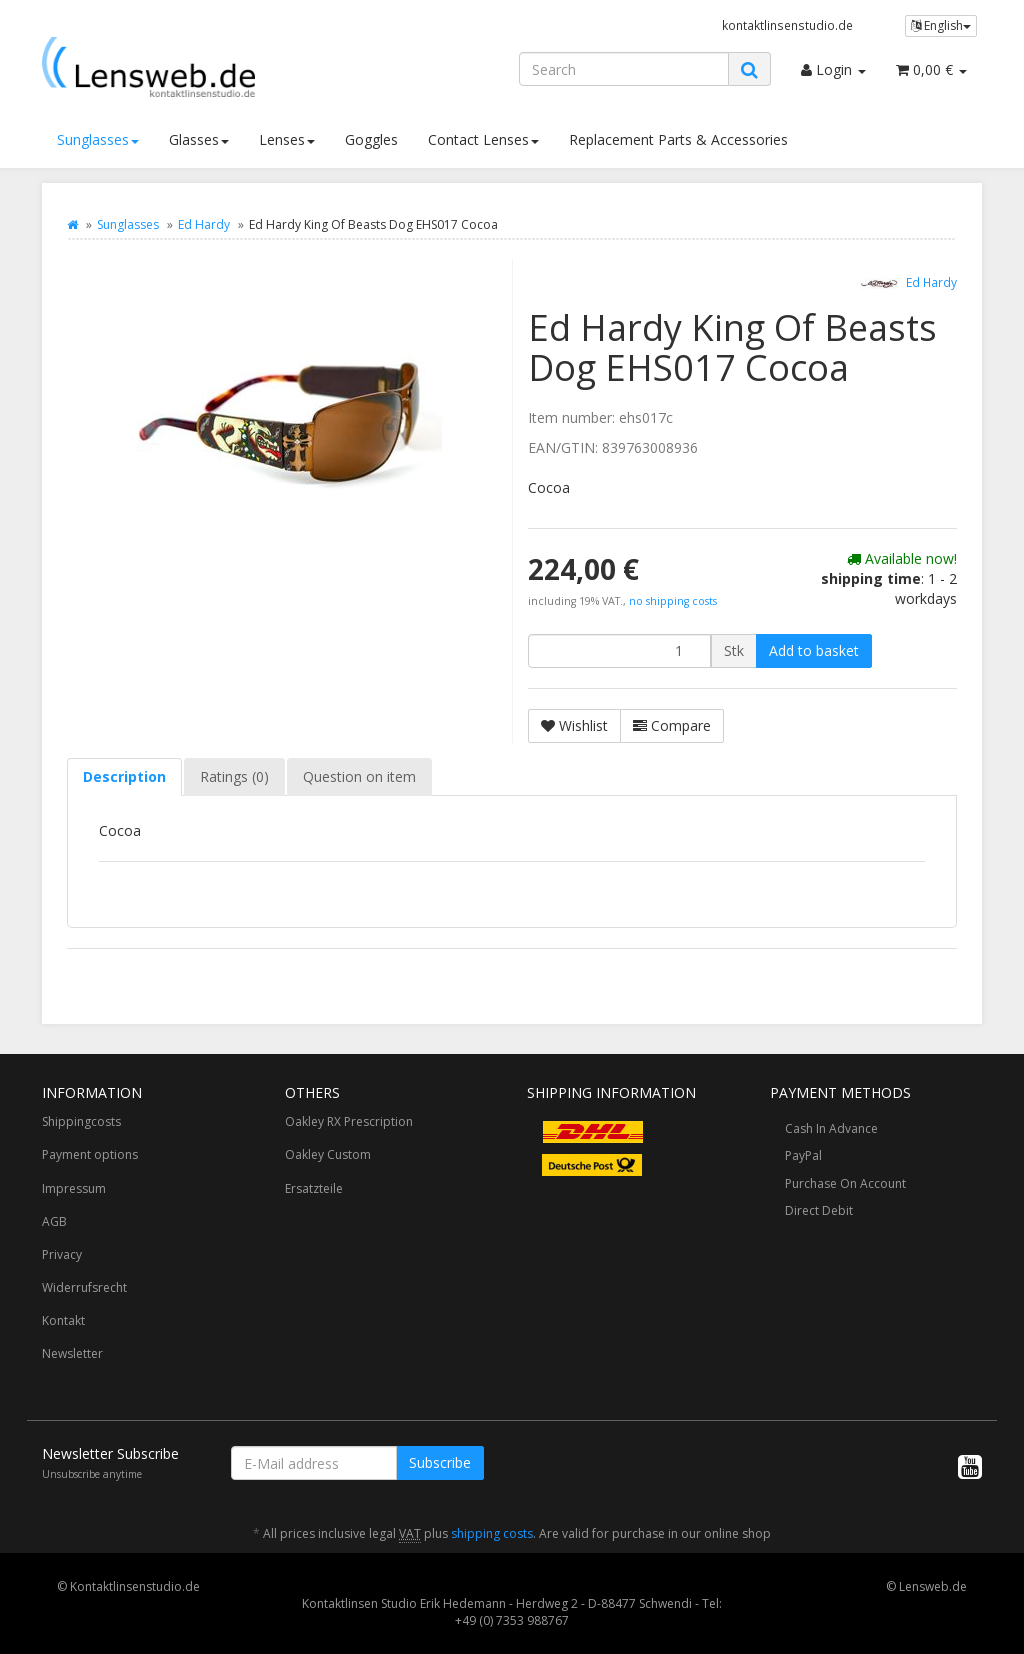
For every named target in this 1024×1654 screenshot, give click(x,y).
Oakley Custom (328, 1154)
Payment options (90, 1154)
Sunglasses (98, 139)
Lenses (287, 139)
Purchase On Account (845, 1183)
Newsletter (72, 1353)
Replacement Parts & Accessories (678, 139)
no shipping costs (673, 601)
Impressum (74, 1188)
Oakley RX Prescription (349, 1121)
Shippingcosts (81, 1121)
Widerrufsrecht (84, 1287)
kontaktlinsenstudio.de (787, 25)
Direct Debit (819, 1210)
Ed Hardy (204, 224)
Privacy (62, 1254)
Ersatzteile (314, 1188)
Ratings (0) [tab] (234, 776)
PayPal (803, 1155)
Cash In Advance (831, 1128)
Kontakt (63, 1320)
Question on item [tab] (359, 776)
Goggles (371, 139)
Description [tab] (124, 776)
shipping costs (492, 1533)
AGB (54, 1221)
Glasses (199, 139)
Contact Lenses (483, 139)
